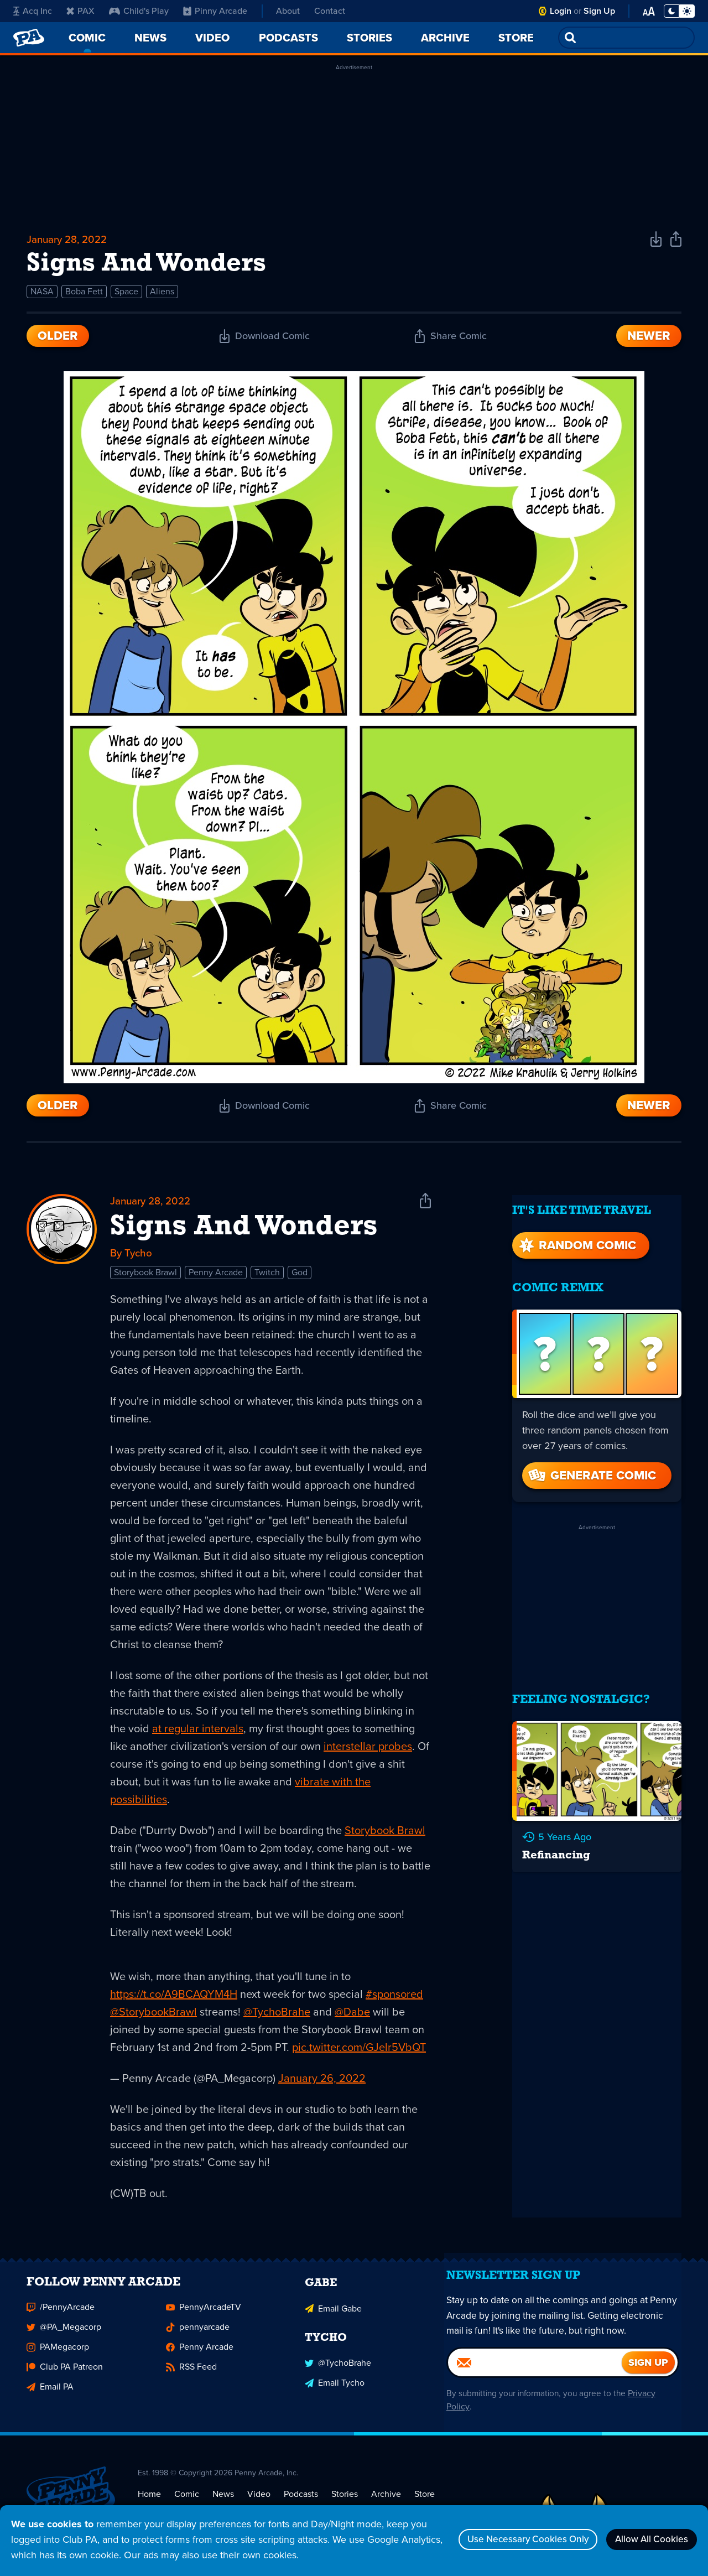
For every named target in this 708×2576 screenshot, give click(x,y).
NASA (42, 295)
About (288, 10)
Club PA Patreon (65, 2379)
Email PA (50, 2399)
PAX (80, 10)
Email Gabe (333, 2319)
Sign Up (599, 10)
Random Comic (576, 1237)
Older (58, 339)
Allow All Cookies (647, 2539)
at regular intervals (197, 1734)
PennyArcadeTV (203, 2319)
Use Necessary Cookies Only (513, 2539)
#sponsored (394, 2000)
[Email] (535, 2383)
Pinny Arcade (215, 10)
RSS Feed (191, 2379)
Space (126, 295)
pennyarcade (198, 2339)
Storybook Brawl (145, 1278)
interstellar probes (368, 1752)
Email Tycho (335, 2393)
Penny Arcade (216, 1278)
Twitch (267, 1278)
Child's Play (139, 10)
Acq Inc (32, 10)
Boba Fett (84, 295)
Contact (329, 10)
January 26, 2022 (322, 2084)
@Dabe (352, 2017)
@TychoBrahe (276, 2017)
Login (560, 10)
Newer (648, 339)
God (299, 1278)
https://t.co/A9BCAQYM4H (173, 2000)
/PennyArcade (61, 2319)
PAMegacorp (58, 2359)
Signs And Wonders (244, 1232)
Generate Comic (591, 1467)
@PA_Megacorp (64, 2339)
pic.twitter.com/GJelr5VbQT (359, 2053)
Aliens (162, 295)
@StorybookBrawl (153, 2017)
